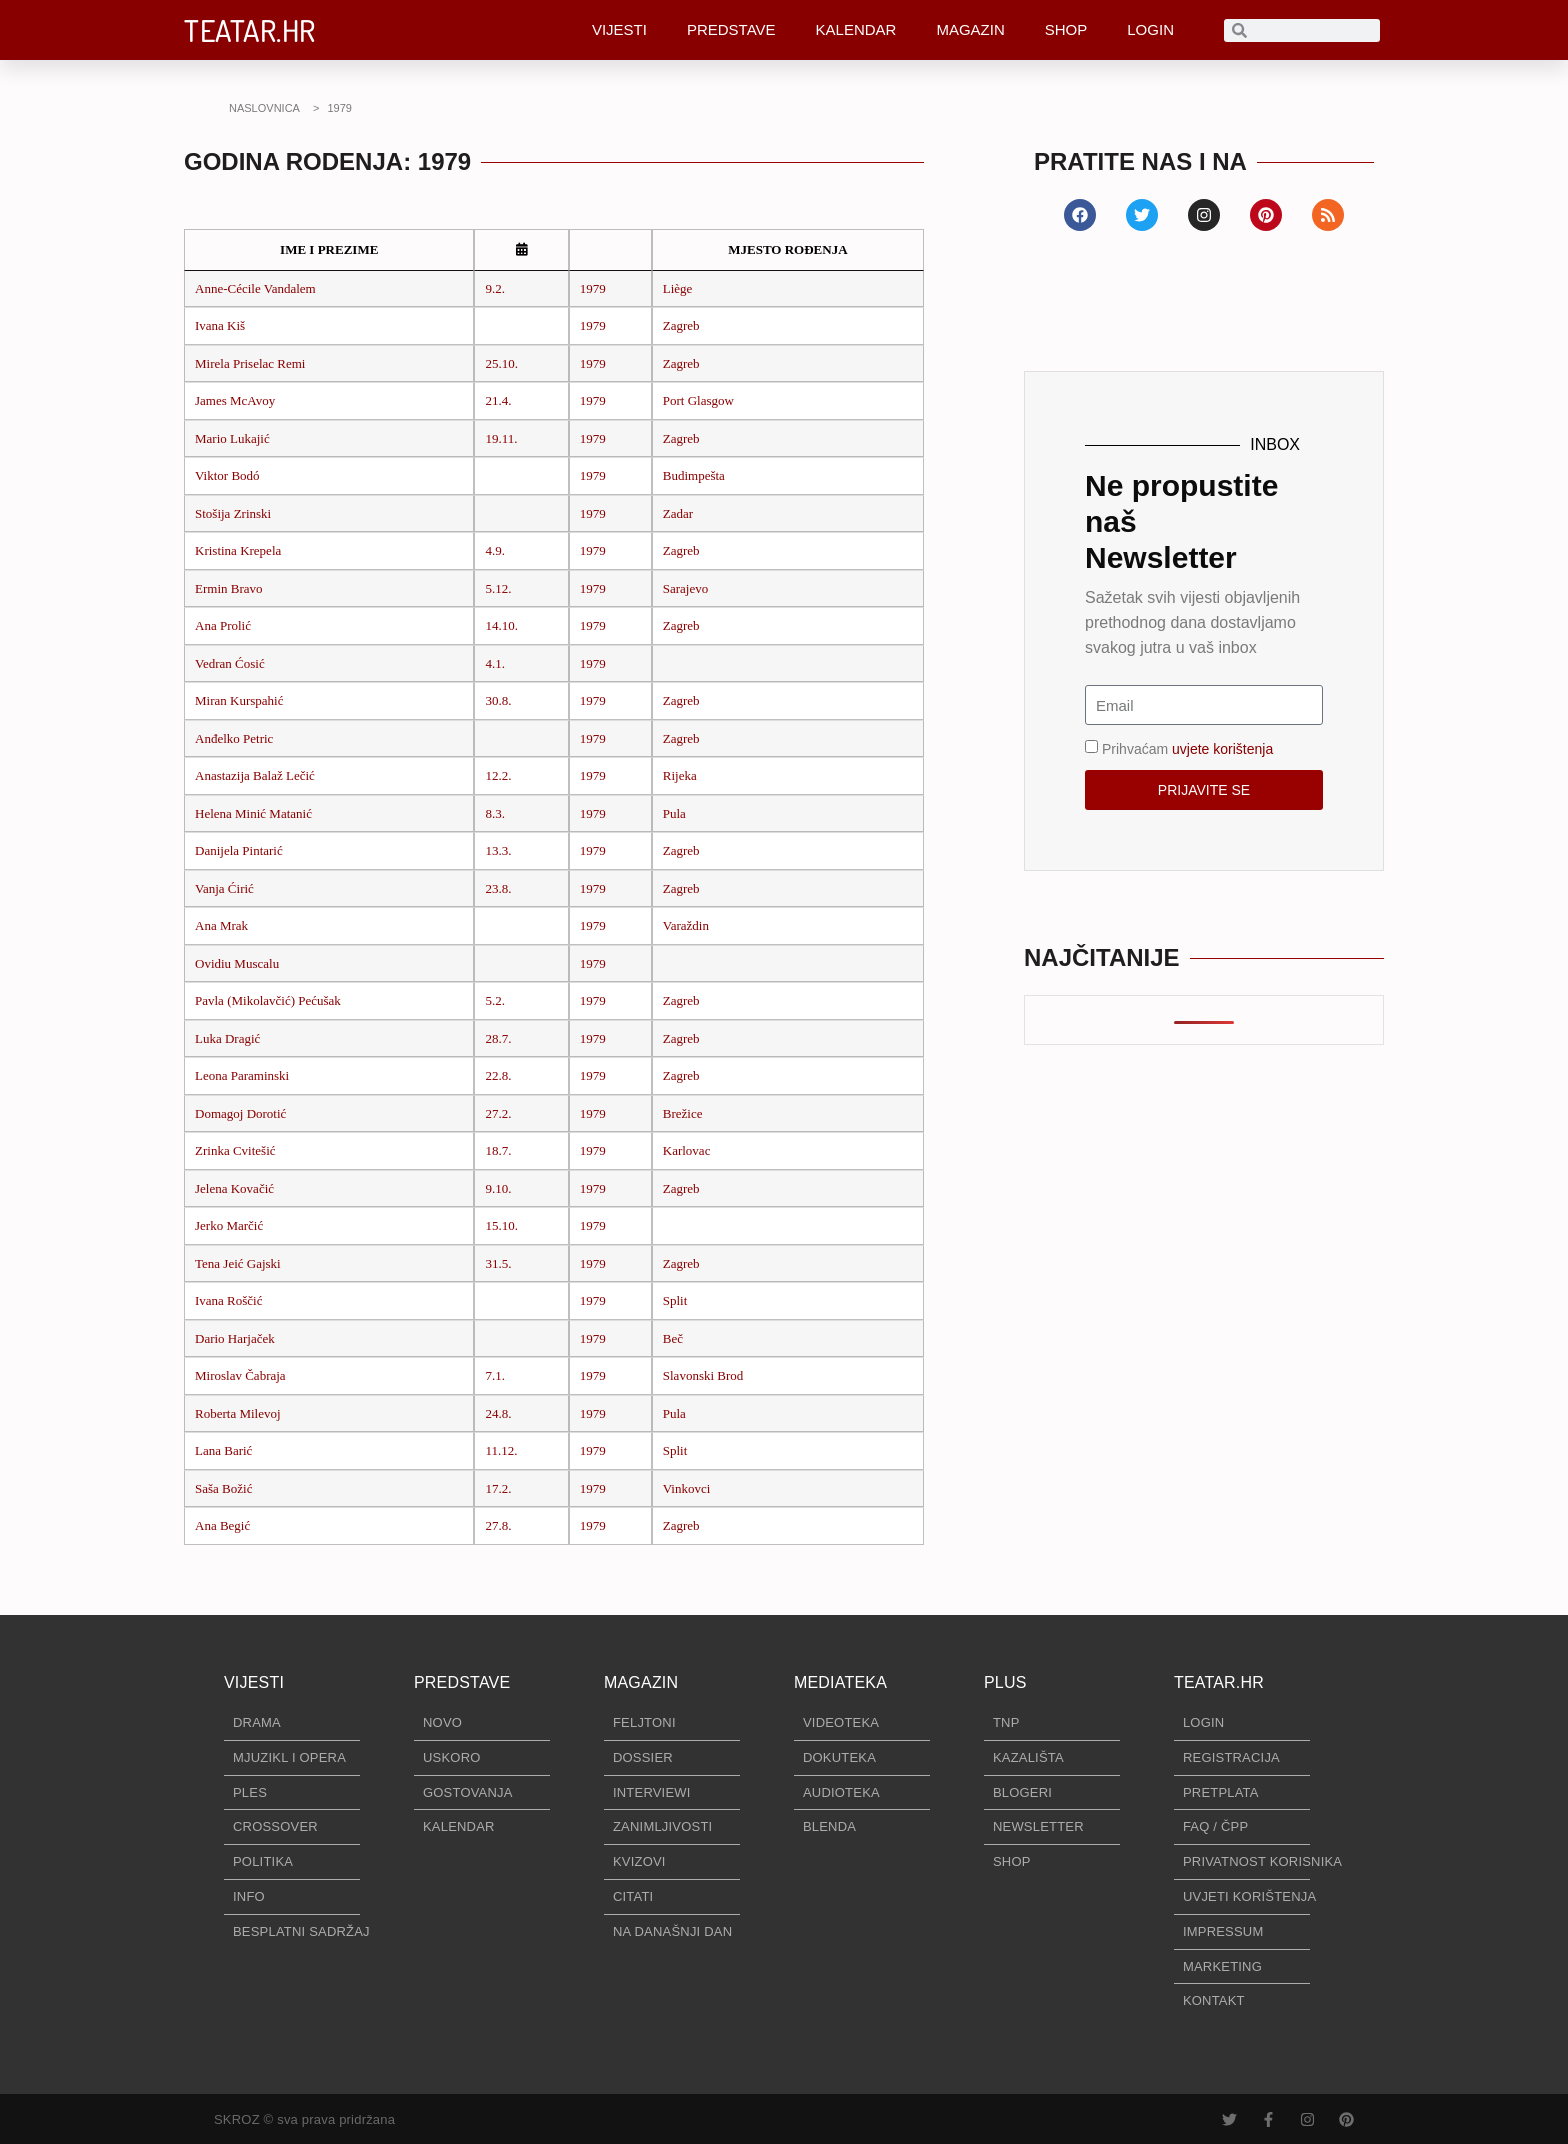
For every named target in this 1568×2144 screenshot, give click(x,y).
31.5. (498, 1263)
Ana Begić (222, 1525)
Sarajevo (685, 588)
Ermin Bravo (229, 588)
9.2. (495, 288)
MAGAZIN (970, 29)
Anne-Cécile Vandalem (255, 288)
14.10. (501, 625)
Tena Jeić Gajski (238, 1263)
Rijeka (680, 775)
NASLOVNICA (264, 108)
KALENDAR (856, 29)
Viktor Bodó (227, 475)
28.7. (498, 1038)
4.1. (495, 663)
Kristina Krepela (238, 550)
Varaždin (686, 925)
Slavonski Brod (703, 1375)
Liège (678, 288)
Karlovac (687, 1150)
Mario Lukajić (232, 438)
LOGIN (1150, 29)
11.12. (501, 1450)
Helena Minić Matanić (253, 813)
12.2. (498, 775)
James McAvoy (235, 400)
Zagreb (681, 325)
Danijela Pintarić (239, 850)
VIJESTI (619, 29)
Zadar (678, 513)
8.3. (495, 813)
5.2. (495, 1000)
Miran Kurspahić (239, 700)
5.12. (498, 588)
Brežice (683, 1113)
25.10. (501, 363)
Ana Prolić (223, 625)
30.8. (498, 700)
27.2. (498, 1113)
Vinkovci (687, 1488)
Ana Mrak (221, 925)
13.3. (498, 850)
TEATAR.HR (250, 30)
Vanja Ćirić (224, 888)
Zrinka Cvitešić (235, 1150)
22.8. (498, 1075)
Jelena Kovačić (234, 1188)
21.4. (498, 400)
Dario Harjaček (235, 1338)
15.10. (501, 1225)
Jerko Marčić (229, 1225)
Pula (674, 813)
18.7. (498, 1150)
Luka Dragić (227, 1038)
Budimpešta (694, 475)
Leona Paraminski (242, 1075)
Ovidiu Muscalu (237, 963)
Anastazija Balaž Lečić (255, 775)
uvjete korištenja (1222, 749)
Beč (673, 1338)
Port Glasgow (698, 400)
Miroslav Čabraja (240, 1375)
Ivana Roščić (229, 1300)
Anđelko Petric (234, 738)
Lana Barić (223, 1450)
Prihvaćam (1187, 749)
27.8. (498, 1525)
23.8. (498, 888)
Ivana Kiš (220, 325)
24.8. (498, 1413)
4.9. (495, 550)
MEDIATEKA (840, 1682)
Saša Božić (223, 1488)
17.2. (498, 1488)
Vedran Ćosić (230, 663)
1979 (593, 288)
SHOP (1066, 29)
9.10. (498, 1188)
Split (675, 1300)
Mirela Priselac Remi (250, 363)
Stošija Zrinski (233, 513)
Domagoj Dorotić (240, 1113)
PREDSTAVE (731, 29)
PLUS (1005, 1682)
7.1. (495, 1375)
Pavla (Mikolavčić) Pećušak (268, 1000)
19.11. (501, 438)
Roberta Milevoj (238, 1413)
